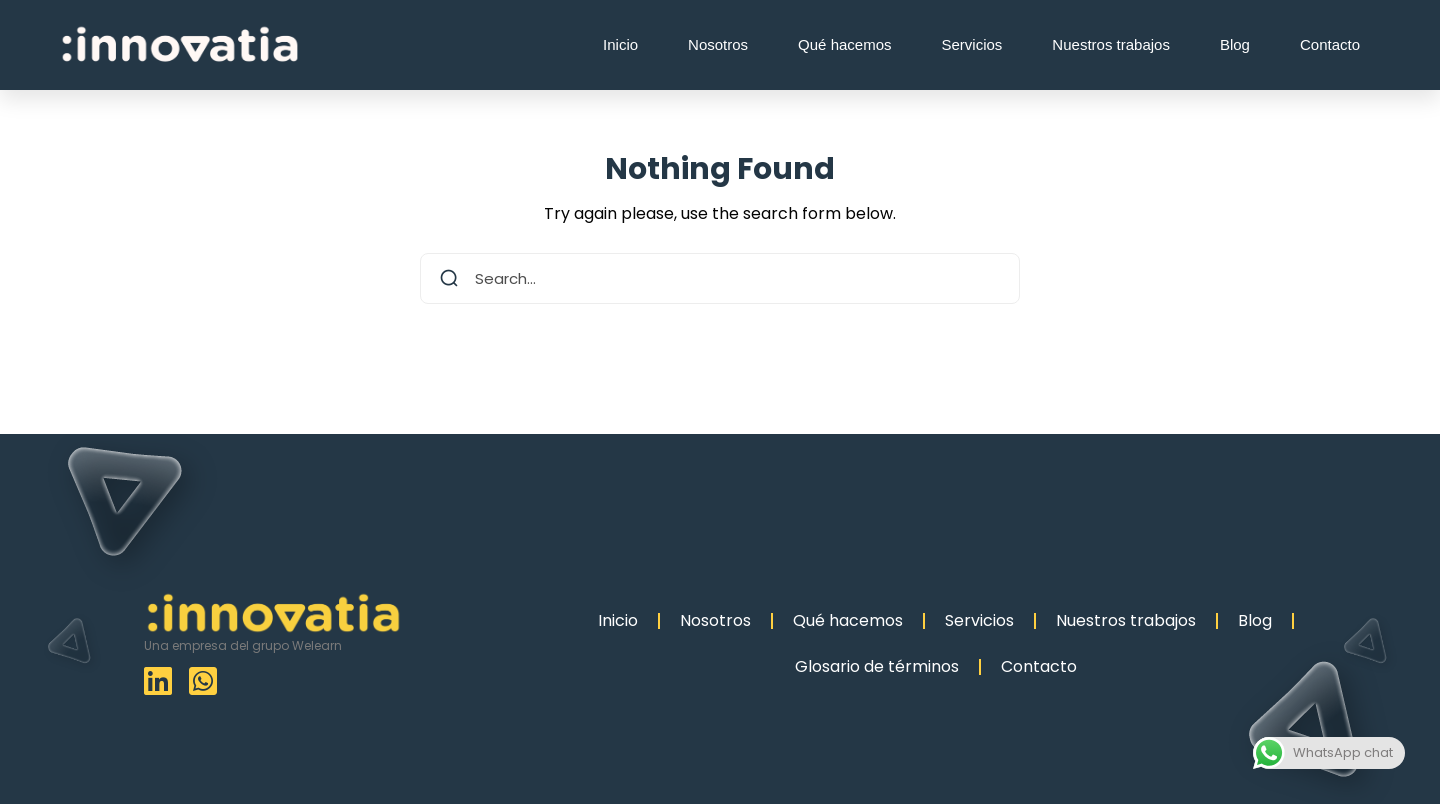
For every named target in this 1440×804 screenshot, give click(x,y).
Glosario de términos (877, 666)
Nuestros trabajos (1111, 44)
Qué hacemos (844, 44)
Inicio (620, 44)
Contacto (1330, 44)
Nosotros (718, 44)
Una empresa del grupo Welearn (243, 645)
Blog (1235, 44)
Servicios (972, 44)
